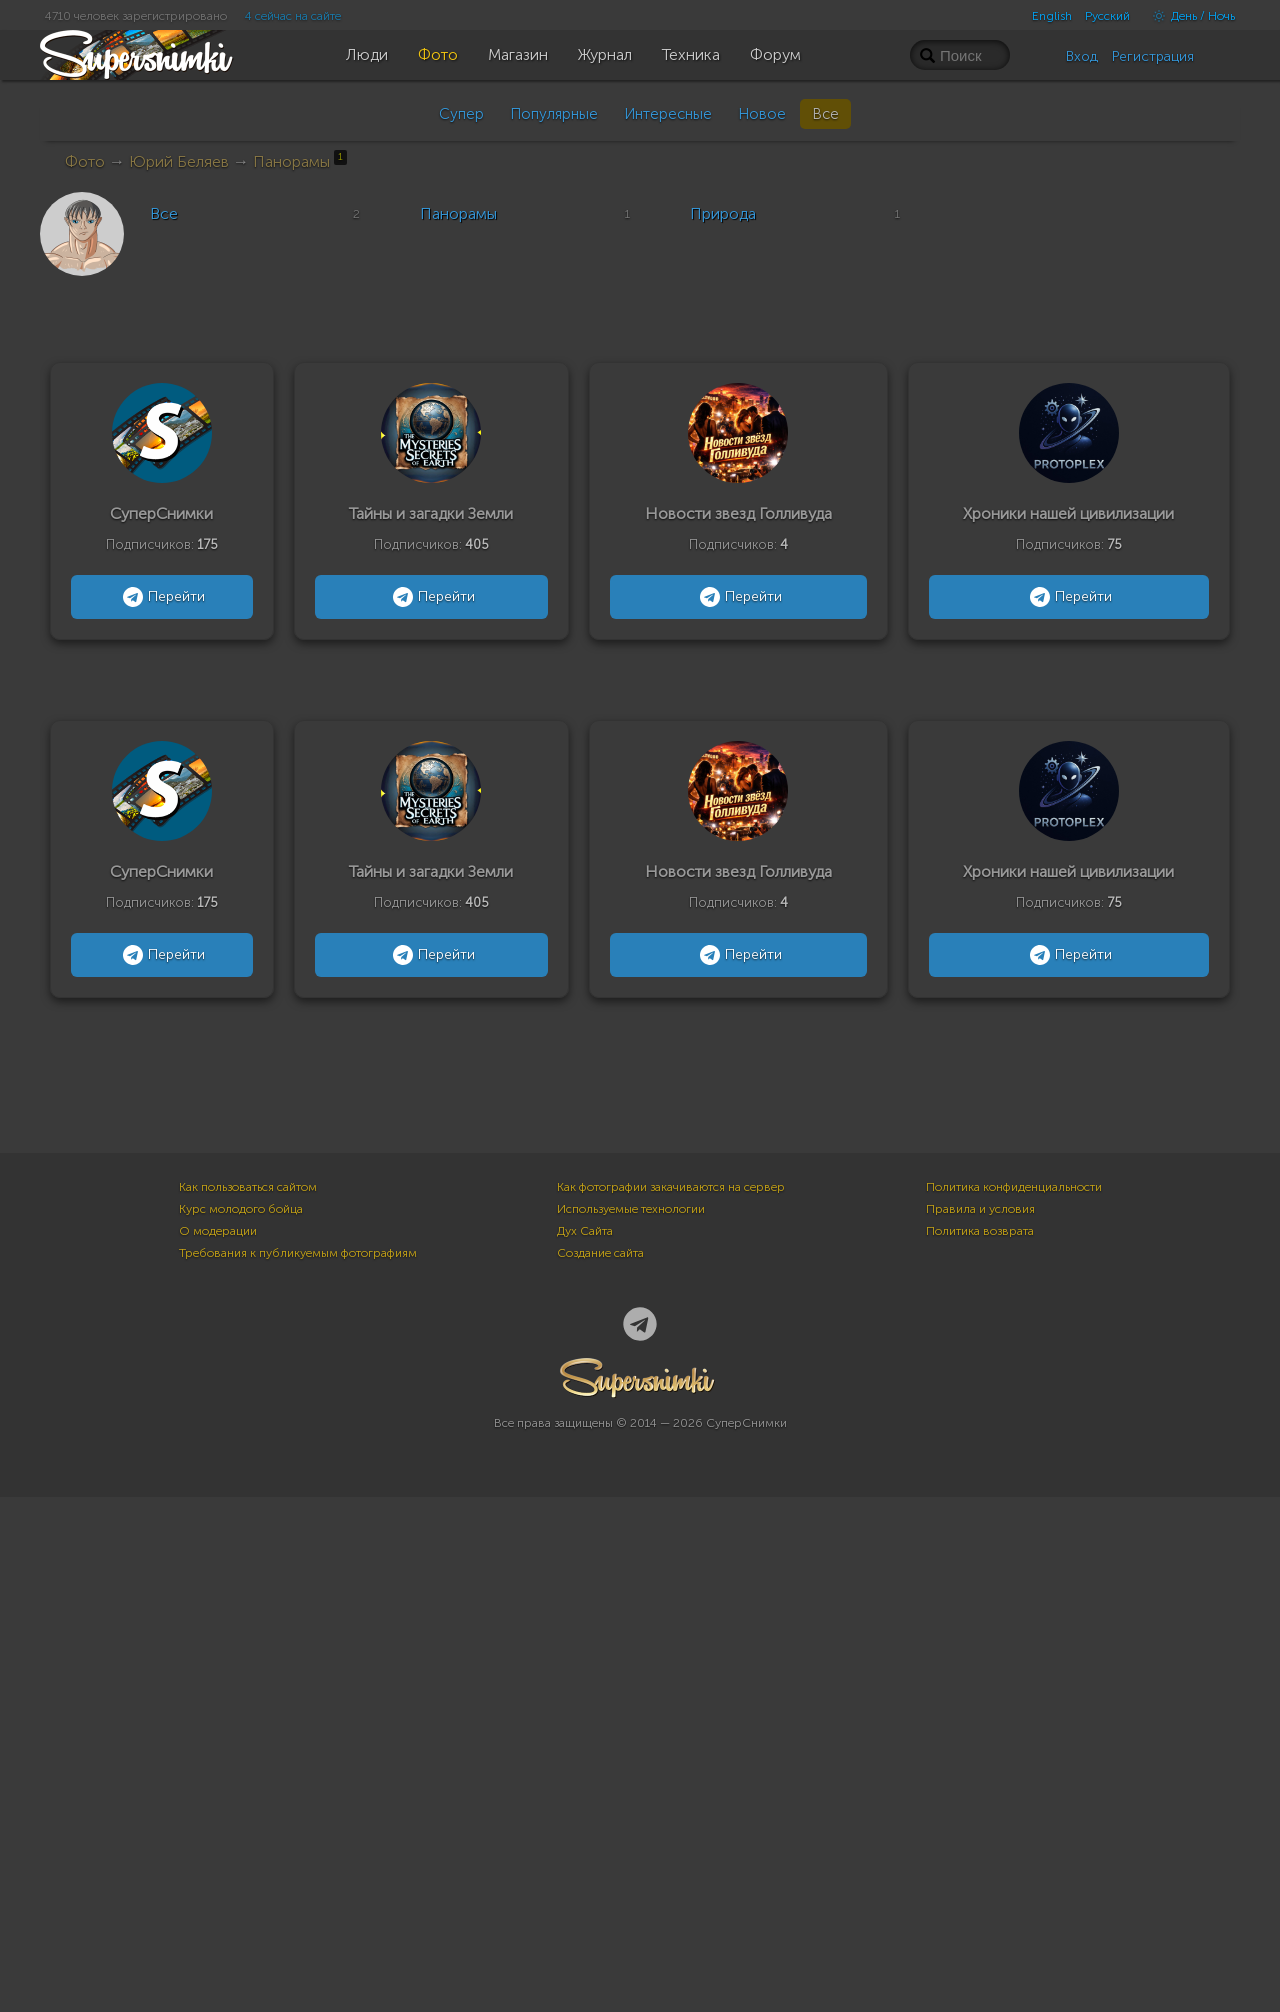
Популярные (554, 114)
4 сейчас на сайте (293, 16)
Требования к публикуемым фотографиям (298, 1768)
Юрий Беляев (179, 161)
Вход (1082, 56)
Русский (1107, 16)
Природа (723, 213)
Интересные (668, 114)
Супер (461, 114)
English (1052, 16)
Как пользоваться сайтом (248, 1702)
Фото (85, 161)
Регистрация (1153, 56)
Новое (762, 114)
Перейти (161, 597)
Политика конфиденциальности (1014, 1702)
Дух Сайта (585, 1746)
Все (825, 114)
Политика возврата (980, 1746)
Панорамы (300, 161)
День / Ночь (1189, 16)
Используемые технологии (631, 1724)
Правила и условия (980, 1724)
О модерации (218, 1746)
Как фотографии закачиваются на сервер (671, 1702)
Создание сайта (600, 1768)
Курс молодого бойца (241, 1724)
